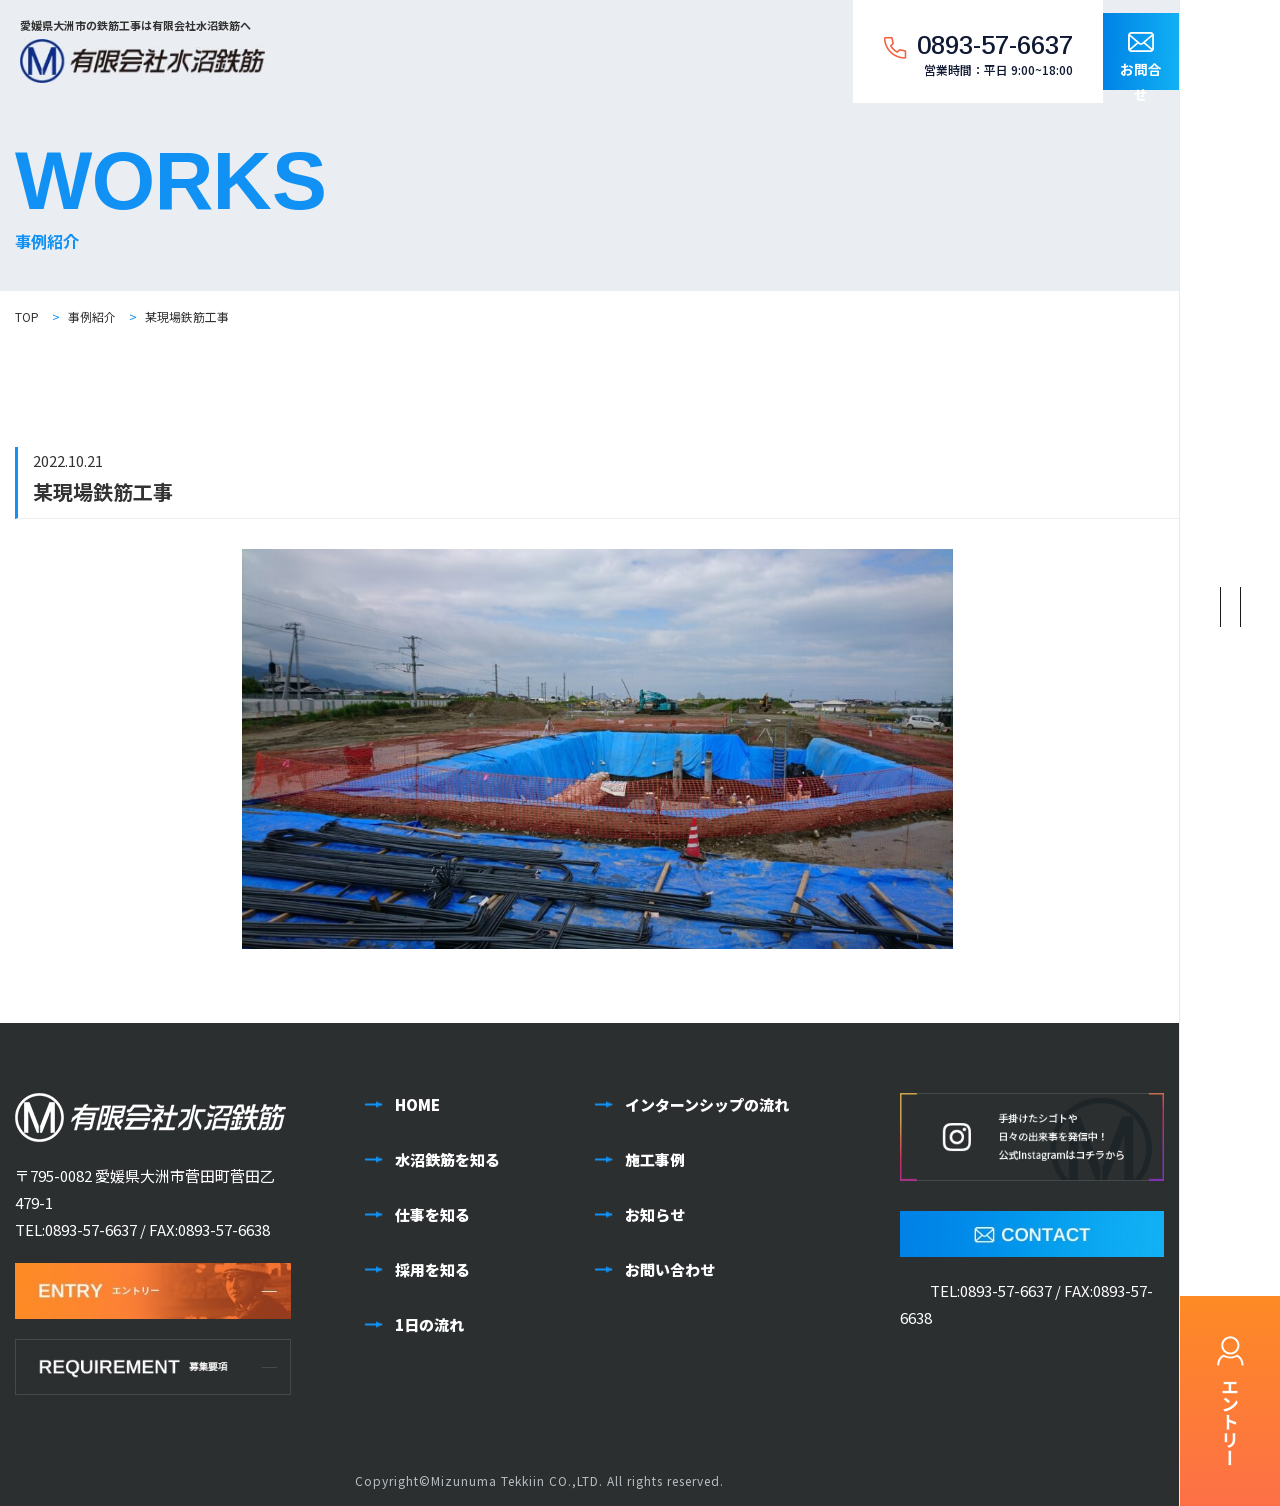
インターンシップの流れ (707, 1104)
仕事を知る (432, 1214)
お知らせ (655, 1214)
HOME (417, 1104)
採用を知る (432, 1269)
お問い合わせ (670, 1269)
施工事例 (655, 1159)
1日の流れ (429, 1324)
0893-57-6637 (91, 1229)
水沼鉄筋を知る (447, 1159)
